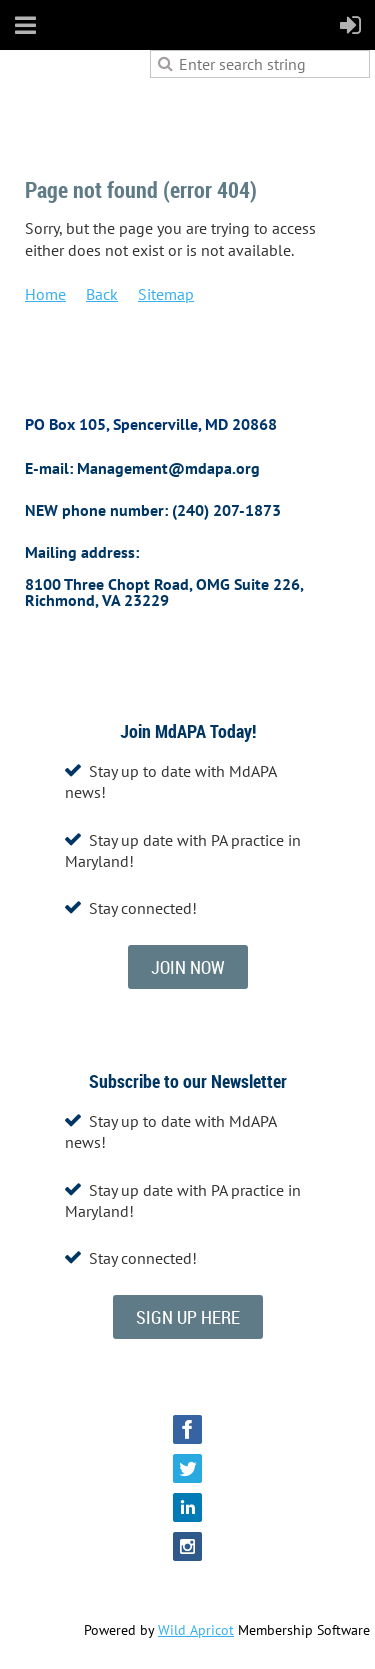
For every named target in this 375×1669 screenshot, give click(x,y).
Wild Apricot (196, 1630)
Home (45, 294)
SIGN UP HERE (188, 1317)
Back (102, 294)
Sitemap (166, 294)
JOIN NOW (188, 967)
